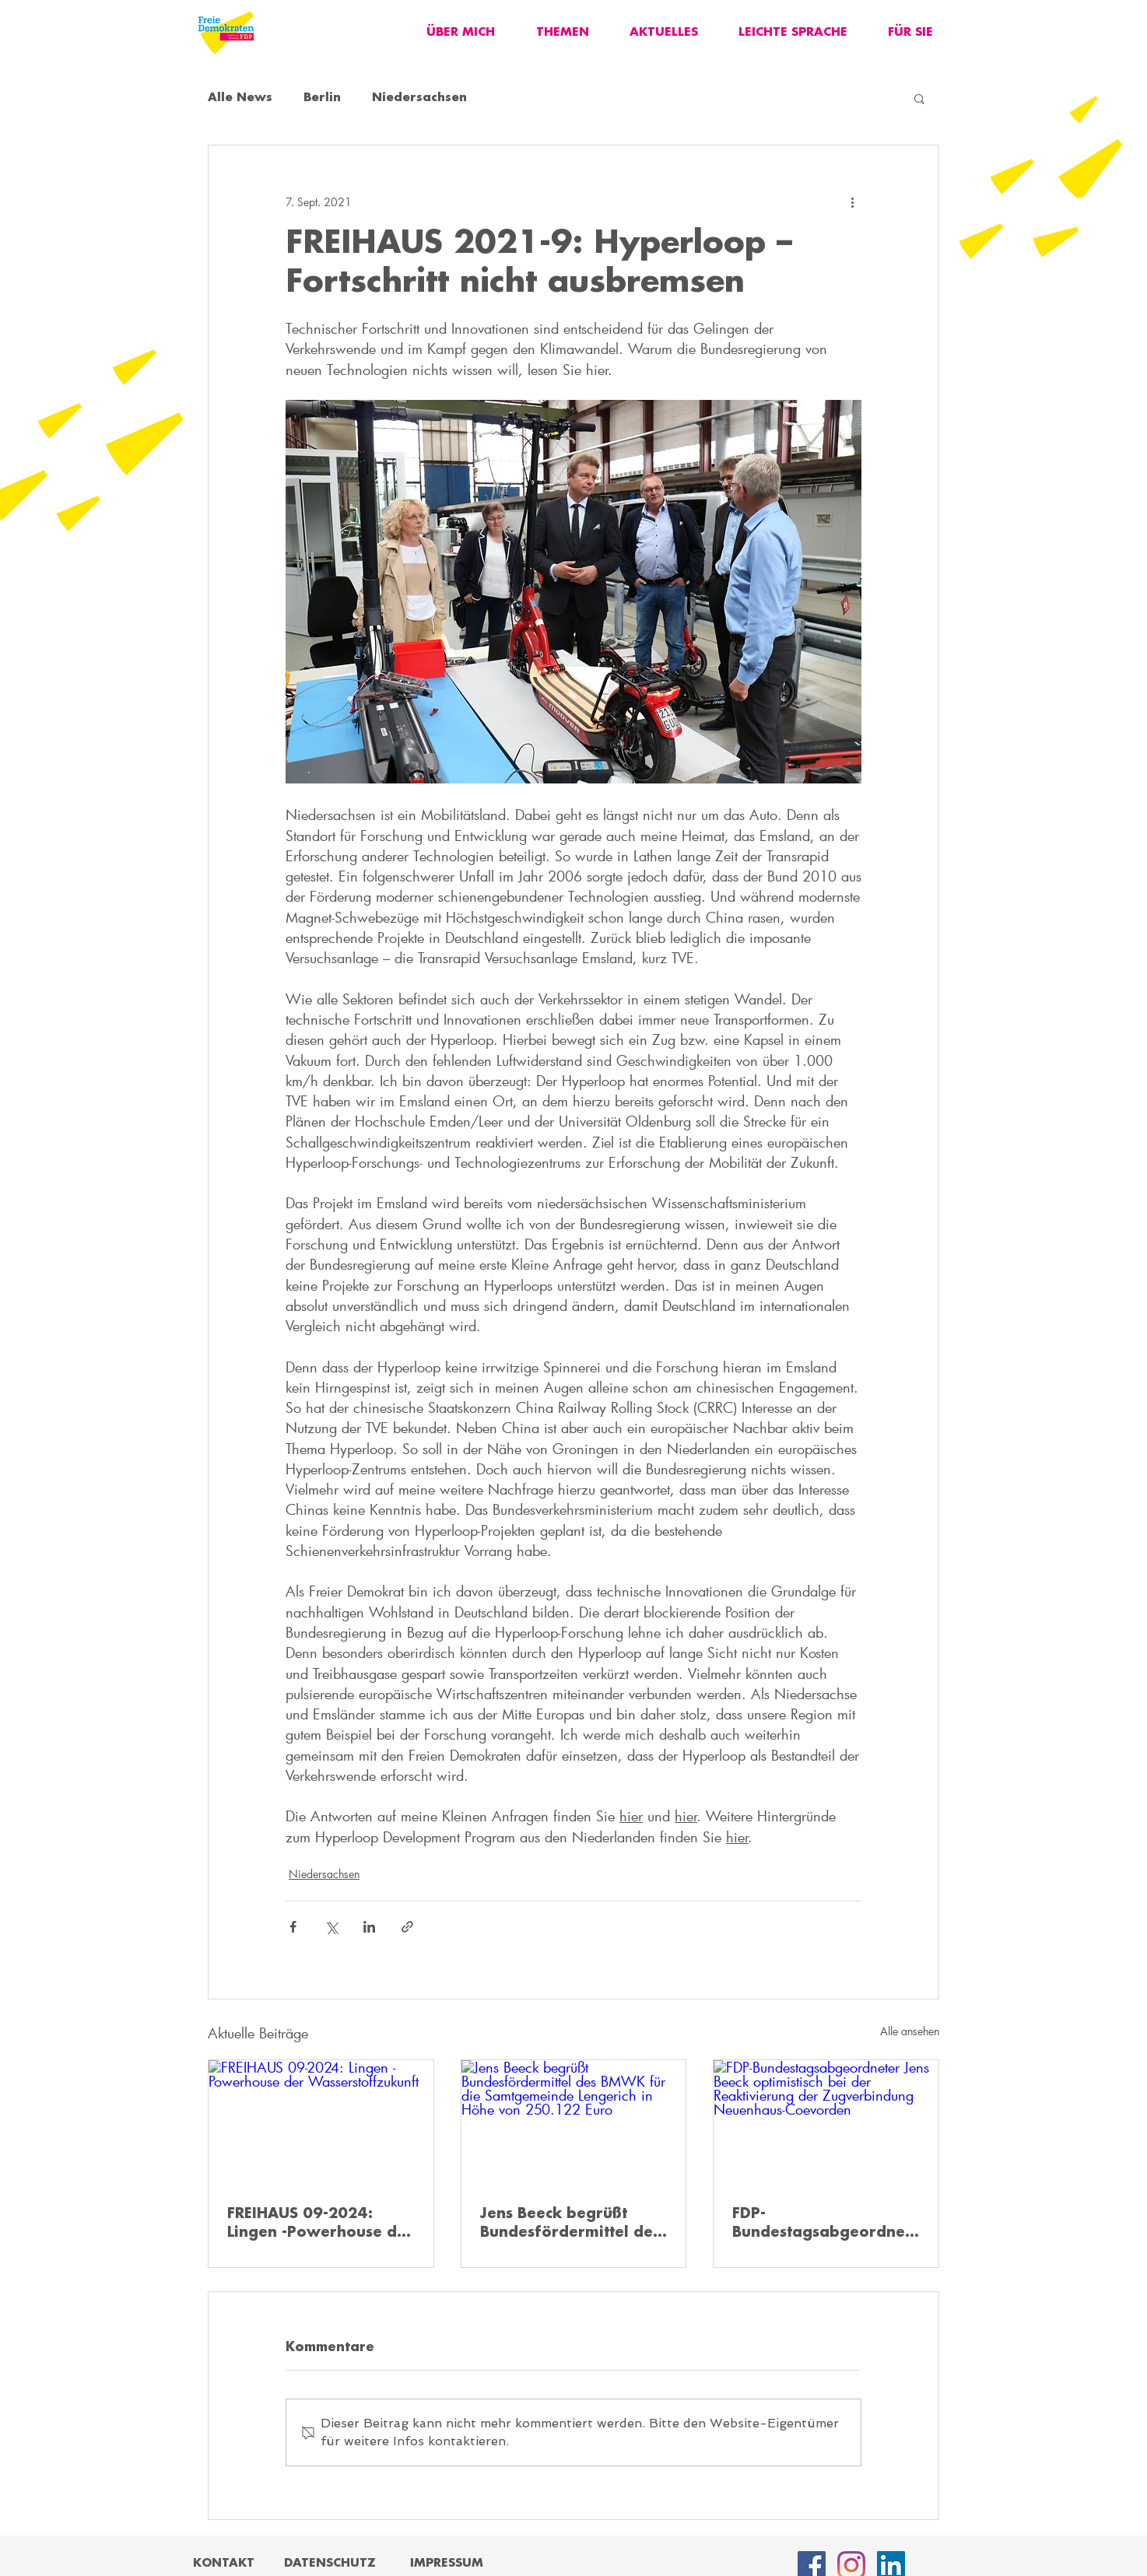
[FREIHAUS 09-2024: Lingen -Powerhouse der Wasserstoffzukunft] (321, 2123)
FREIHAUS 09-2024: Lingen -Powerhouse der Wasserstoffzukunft (320, 2224)
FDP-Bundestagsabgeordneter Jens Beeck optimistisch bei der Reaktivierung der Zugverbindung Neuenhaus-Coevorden (821, 2224)
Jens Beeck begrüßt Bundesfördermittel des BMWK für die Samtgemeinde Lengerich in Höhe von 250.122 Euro (570, 2224)
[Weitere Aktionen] (852, 201)
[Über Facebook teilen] (293, 1926)
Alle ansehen (909, 2031)
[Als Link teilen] (407, 1926)
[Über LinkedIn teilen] (369, 1926)
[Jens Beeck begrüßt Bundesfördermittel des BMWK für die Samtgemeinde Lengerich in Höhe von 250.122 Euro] (573, 2123)
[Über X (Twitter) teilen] (331, 1926)
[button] (919, 98)
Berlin (322, 98)
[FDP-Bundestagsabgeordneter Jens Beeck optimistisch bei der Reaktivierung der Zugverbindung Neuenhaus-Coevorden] (826, 2123)
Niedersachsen (419, 98)
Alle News (240, 98)
